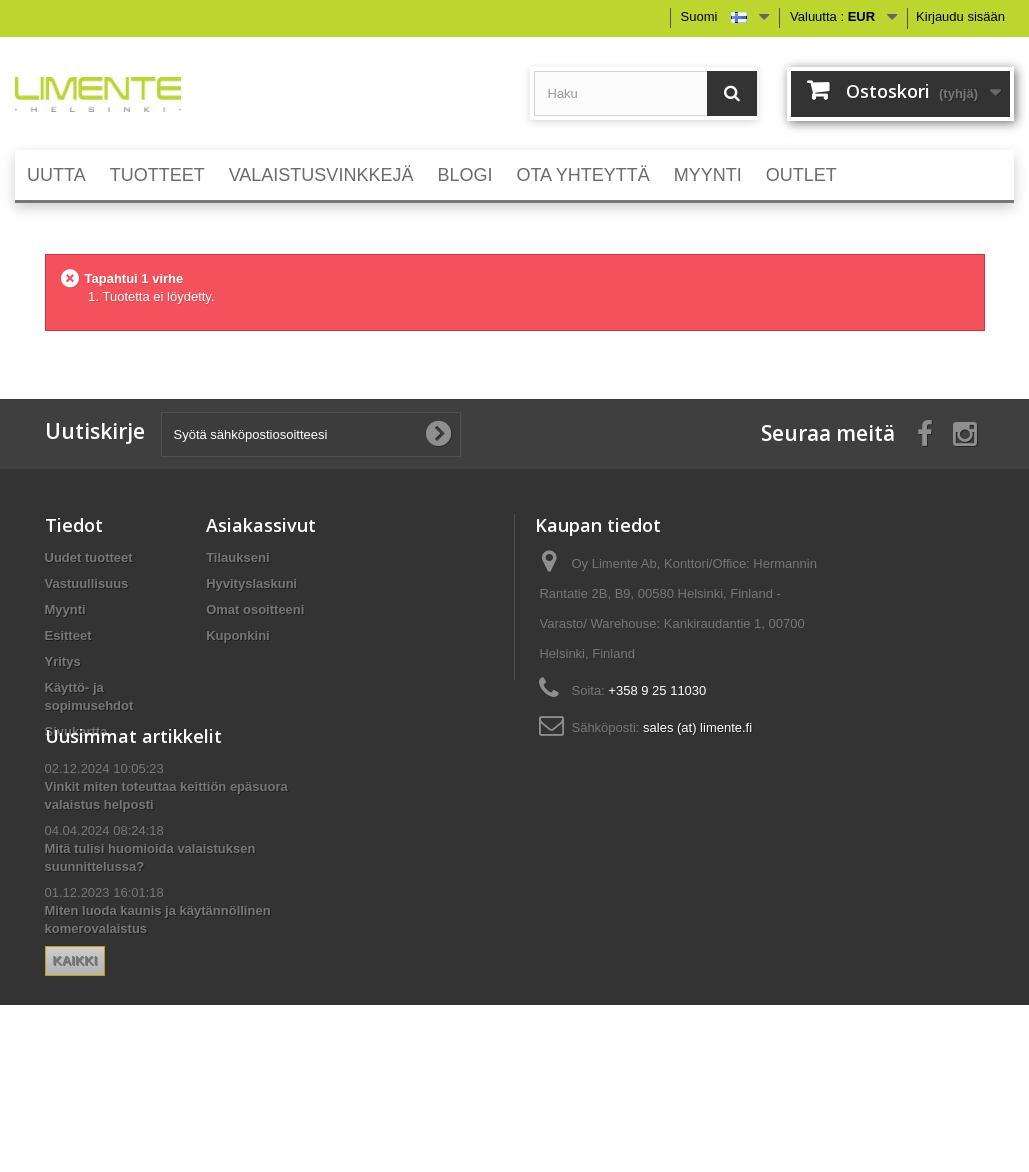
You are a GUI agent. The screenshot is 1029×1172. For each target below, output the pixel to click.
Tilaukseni (237, 557)
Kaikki (75, 1039)
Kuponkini (238, 635)
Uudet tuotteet (89, 557)
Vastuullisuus (87, 583)
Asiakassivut (261, 525)
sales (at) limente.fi (697, 727)
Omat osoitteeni (255, 609)
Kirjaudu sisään (960, 16)
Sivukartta (76, 731)
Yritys (63, 661)
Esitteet (68, 635)
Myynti (65, 609)
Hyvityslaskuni (251, 583)
